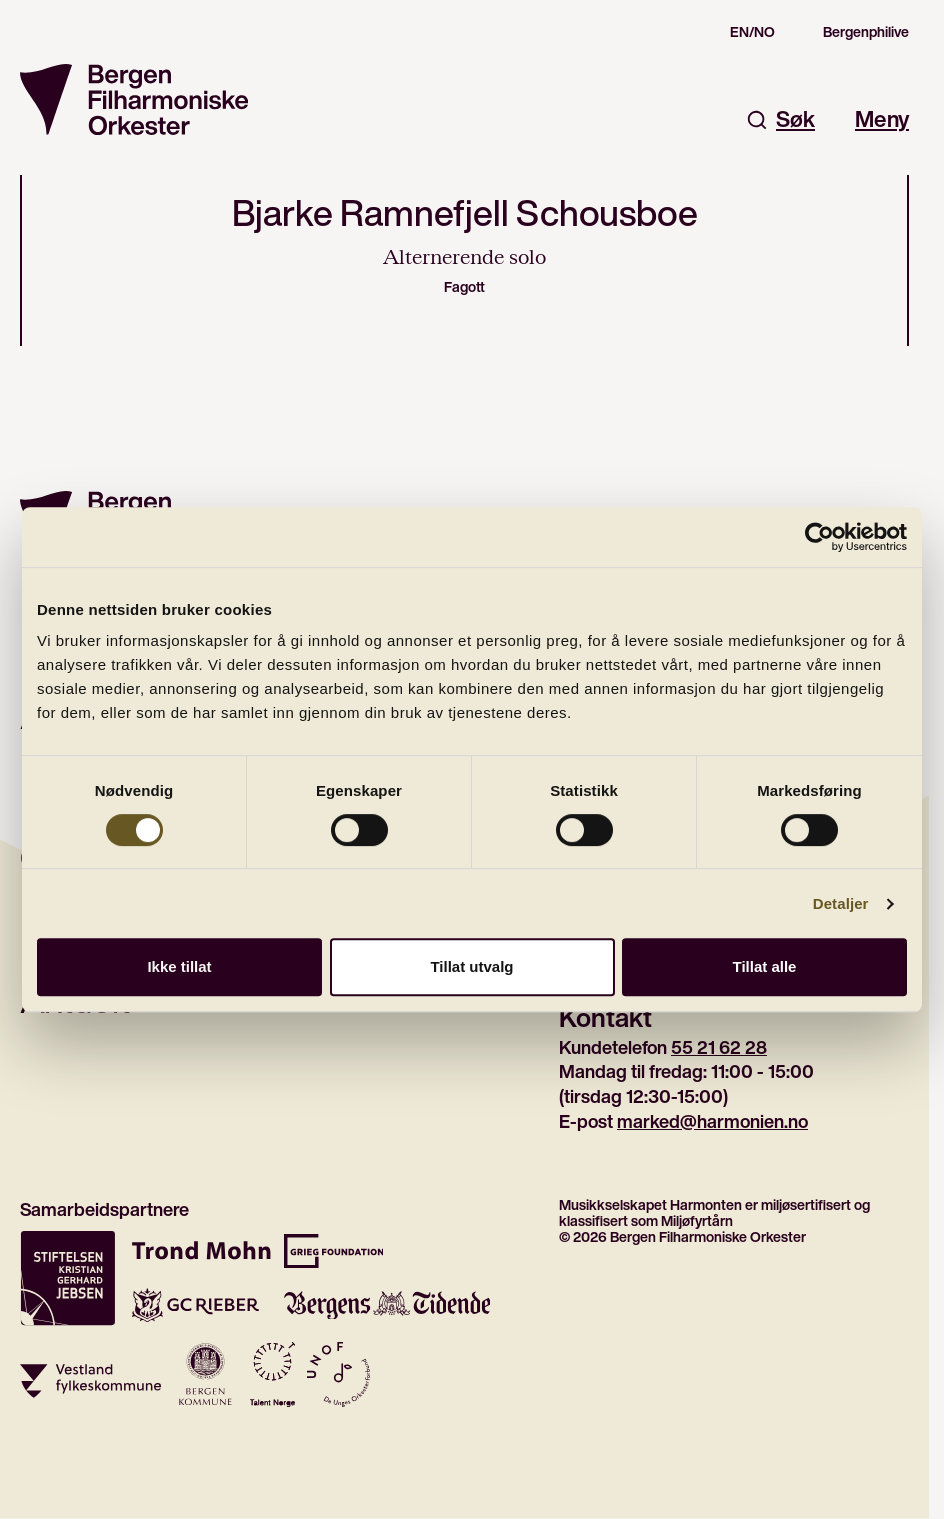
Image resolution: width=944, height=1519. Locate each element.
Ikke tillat (179, 966)
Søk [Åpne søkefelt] (780, 119)
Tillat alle (765, 966)
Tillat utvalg (471, 966)
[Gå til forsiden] (134, 99)
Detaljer (841, 903)
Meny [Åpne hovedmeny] (882, 119)
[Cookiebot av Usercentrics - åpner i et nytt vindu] (819, 537)
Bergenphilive (866, 32)
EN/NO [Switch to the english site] (752, 32)
